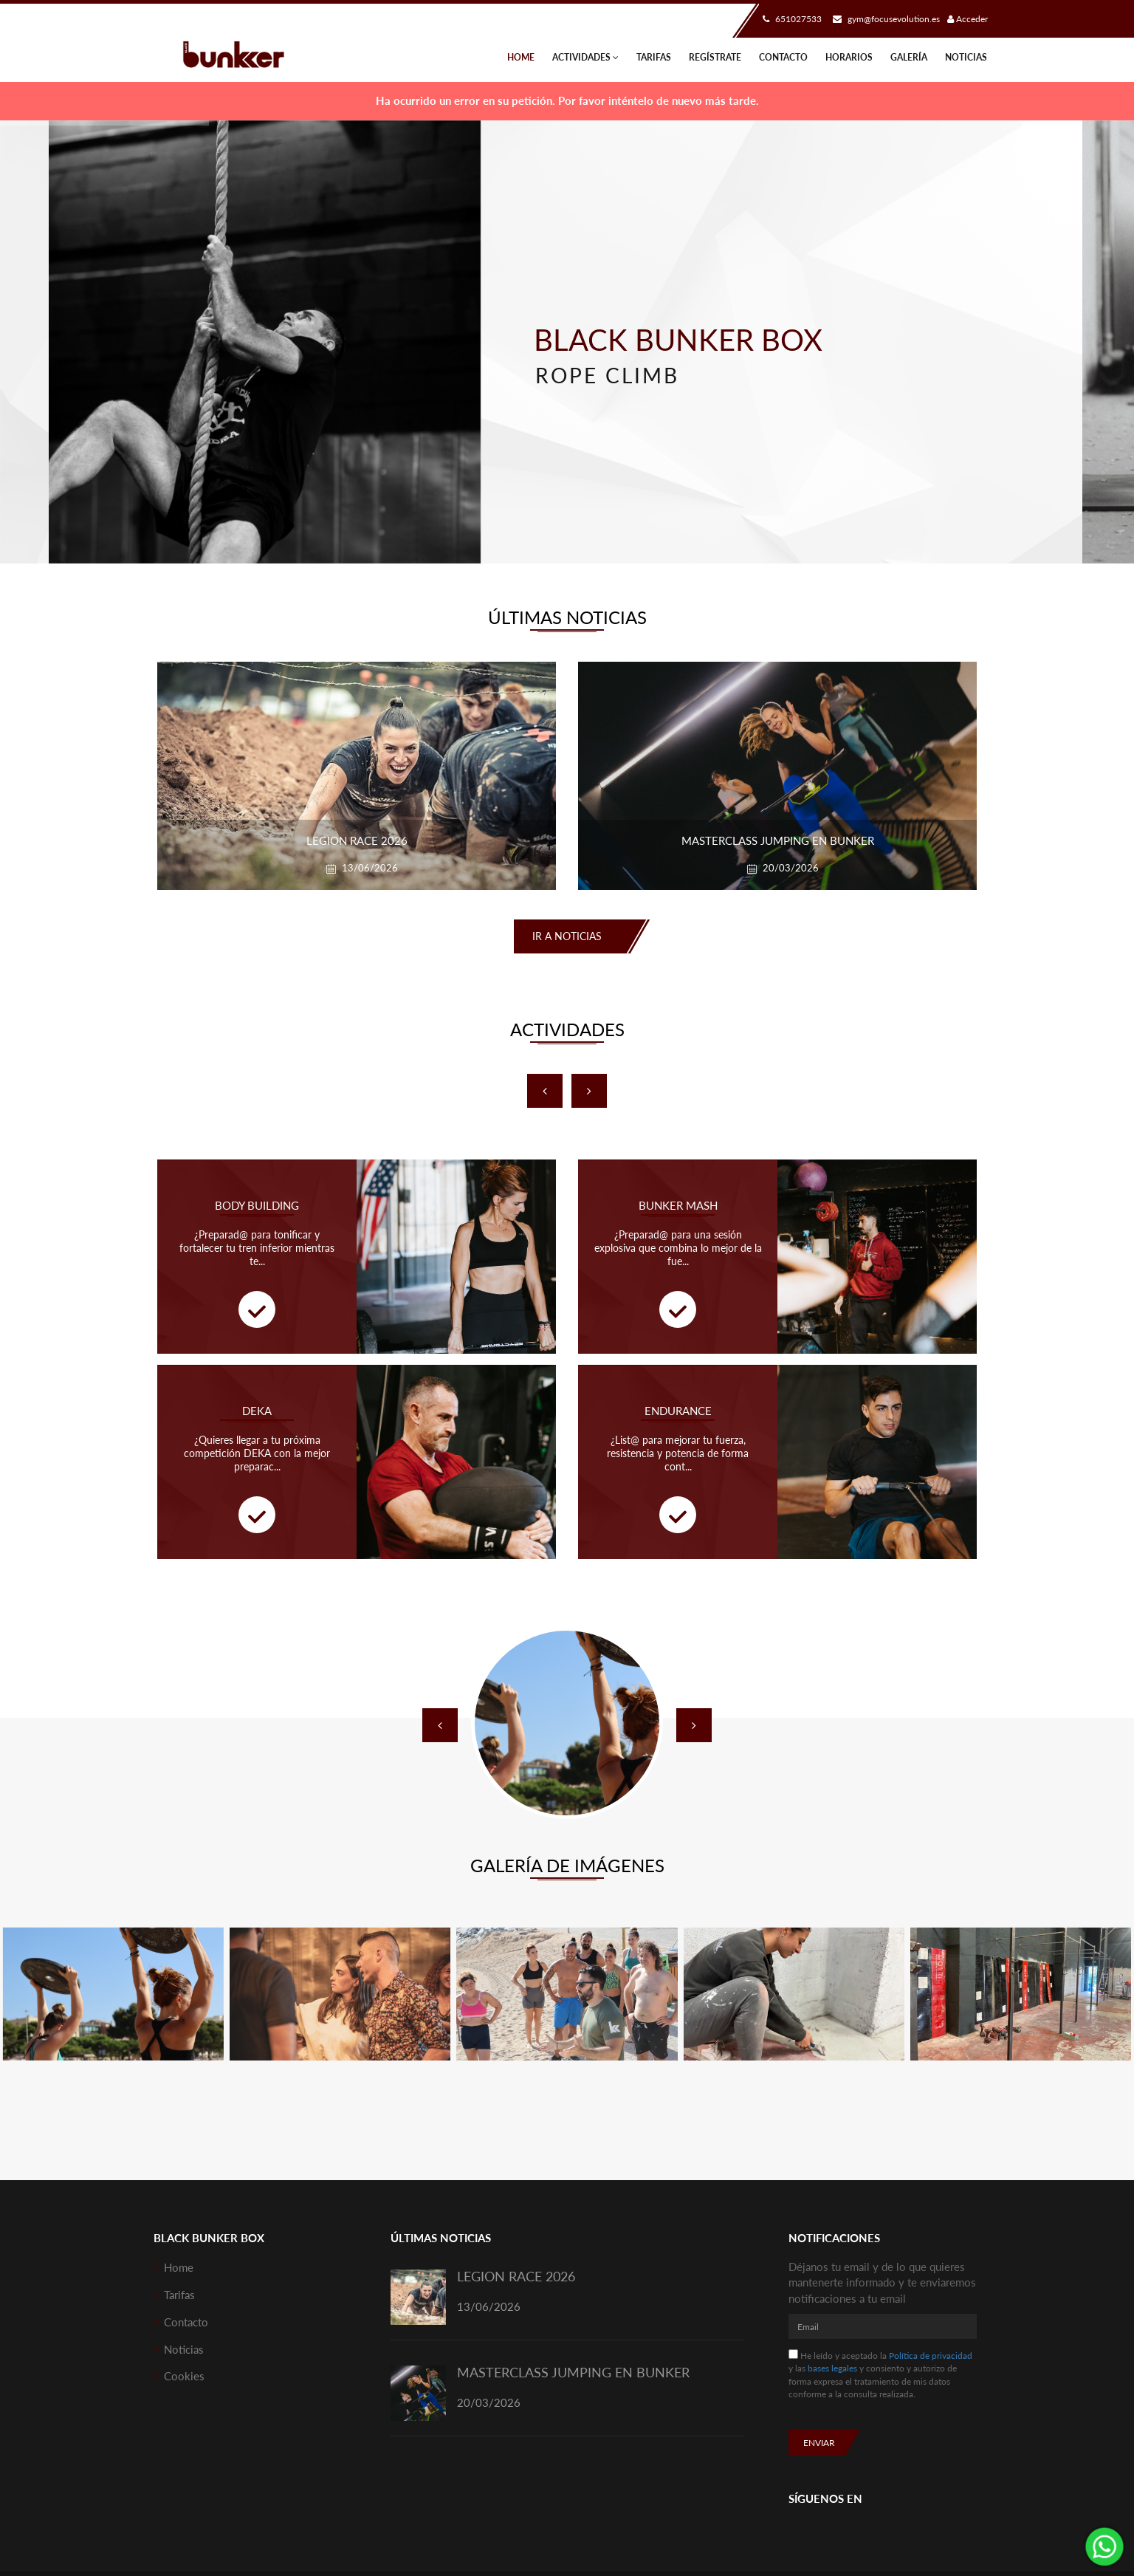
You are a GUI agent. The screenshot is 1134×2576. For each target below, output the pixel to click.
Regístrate (715, 57)
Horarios (849, 57)
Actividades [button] (585, 57)
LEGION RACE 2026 (516, 2276)
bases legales (832, 2368)
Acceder (967, 18)
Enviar (819, 2442)
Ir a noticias (567, 936)
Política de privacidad (930, 2355)
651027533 (790, 18)
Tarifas (653, 57)
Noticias (966, 57)
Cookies (184, 2376)
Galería (908, 57)
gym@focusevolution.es (884, 18)
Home (521, 57)
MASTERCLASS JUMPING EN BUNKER (573, 2372)
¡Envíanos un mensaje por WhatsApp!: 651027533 (1104, 2546)
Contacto (783, 57)
